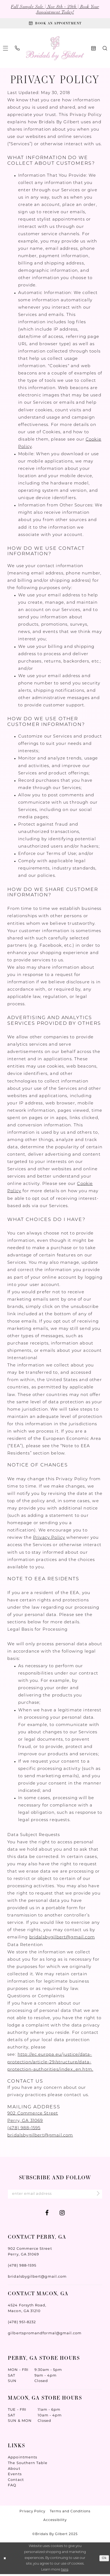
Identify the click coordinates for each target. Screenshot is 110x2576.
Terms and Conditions (70, 2513)
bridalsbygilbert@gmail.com (62, 1939)
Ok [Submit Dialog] (104, 2560)
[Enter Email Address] (55, 2195)
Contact (16, 2481)
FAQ (12, 2487)
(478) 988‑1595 (23, 2129)
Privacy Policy (49, 1539)
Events (14, 2476)
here (64, 2571)
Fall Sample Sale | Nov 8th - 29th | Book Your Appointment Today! (55, 9)
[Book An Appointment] (55, 24)
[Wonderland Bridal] (55, 49)
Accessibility (55, 2522)
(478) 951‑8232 (22, 2324)
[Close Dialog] (5, 2560)
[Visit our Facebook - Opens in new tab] (47, 2214)
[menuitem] (17, 49)
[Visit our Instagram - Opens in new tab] (62, 2214)
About (14, 2470)
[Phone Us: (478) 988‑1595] (17, 49)
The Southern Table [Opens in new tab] (27, 2464)
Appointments (22, 2459)
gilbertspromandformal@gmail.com (45, 2335)
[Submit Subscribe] (96, 2195)
